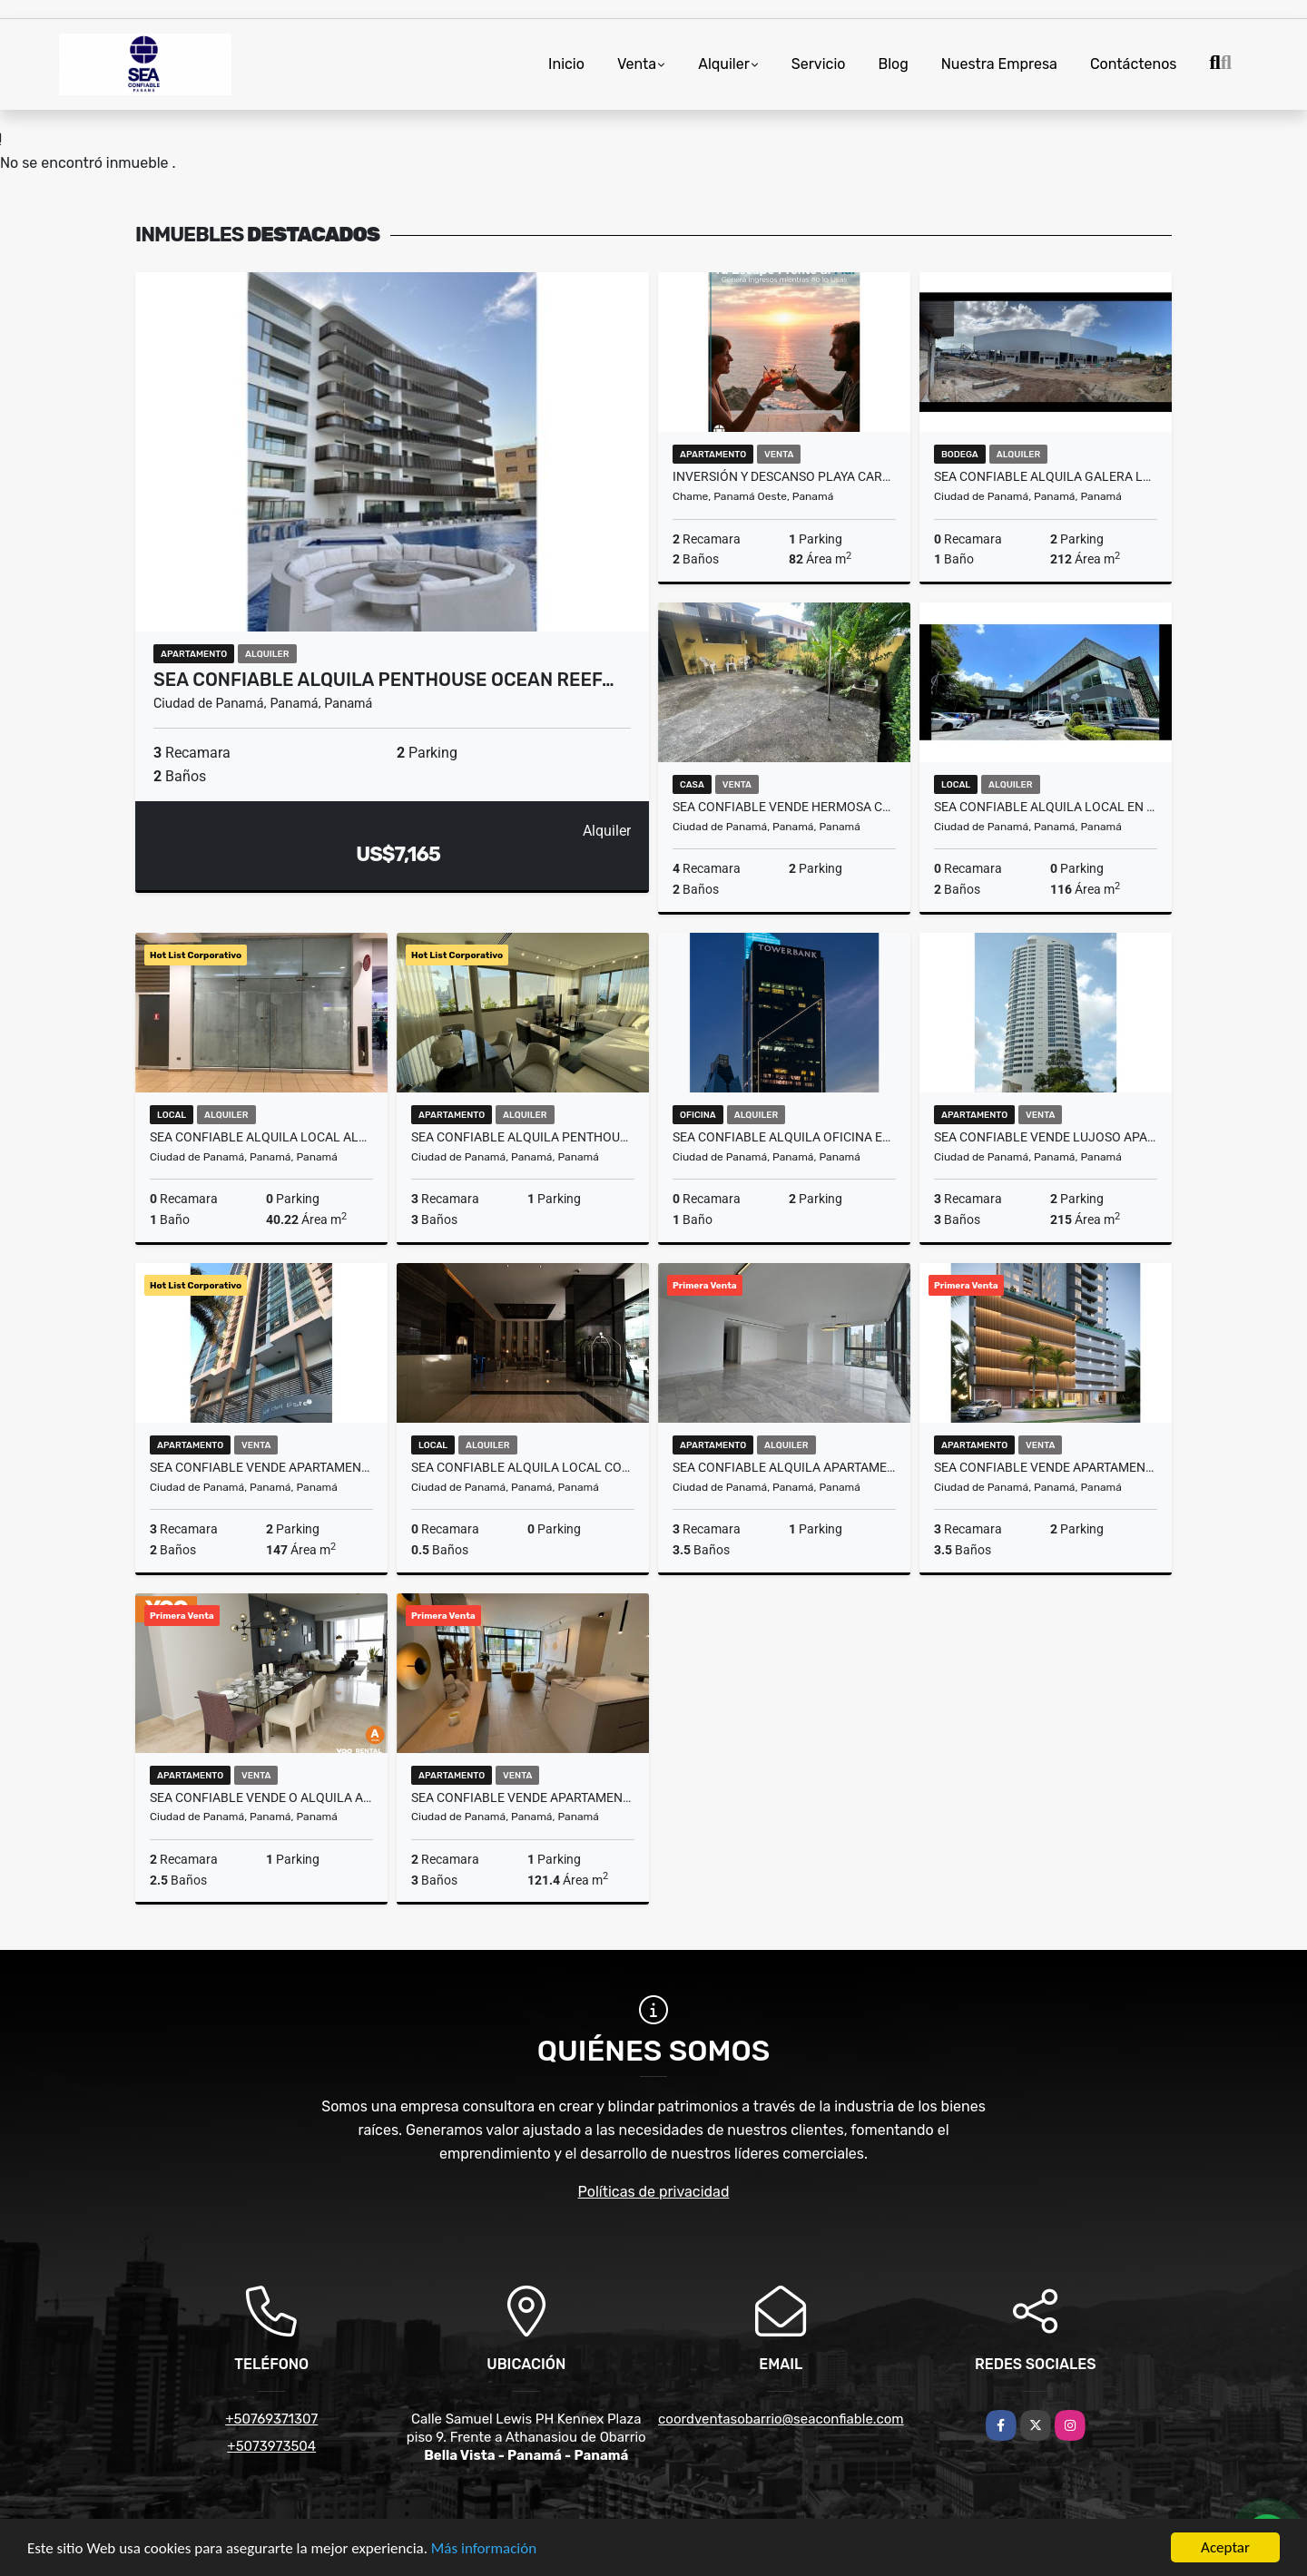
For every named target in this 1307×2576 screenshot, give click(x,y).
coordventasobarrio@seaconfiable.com (781, 2419)
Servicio (818, 64)
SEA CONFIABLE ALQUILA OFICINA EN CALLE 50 (784, 1137)
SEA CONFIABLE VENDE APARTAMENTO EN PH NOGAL (522, 1797)
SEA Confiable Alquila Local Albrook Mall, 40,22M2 (261, 1137)
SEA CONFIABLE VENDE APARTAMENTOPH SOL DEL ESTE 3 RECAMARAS (261, 1467)
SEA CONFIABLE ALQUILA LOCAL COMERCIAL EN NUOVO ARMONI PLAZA (522, 1467)
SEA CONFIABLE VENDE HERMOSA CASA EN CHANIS (784, 806)
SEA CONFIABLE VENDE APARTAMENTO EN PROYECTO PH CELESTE (1045, 1467)
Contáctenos (1133, 64)
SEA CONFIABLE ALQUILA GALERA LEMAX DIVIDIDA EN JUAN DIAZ (1045, 476)
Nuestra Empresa (999, 64)
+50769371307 (271, 2419)
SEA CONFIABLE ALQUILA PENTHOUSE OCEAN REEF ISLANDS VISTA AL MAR (522, 1137)
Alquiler (724, 64)
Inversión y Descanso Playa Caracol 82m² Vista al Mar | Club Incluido (784, 476)
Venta (636, 64)
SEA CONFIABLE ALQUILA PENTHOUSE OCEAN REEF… (383, 680)
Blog (893, 64)
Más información (483, 2549)
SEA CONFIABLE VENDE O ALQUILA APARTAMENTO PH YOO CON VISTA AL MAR (261, 1797)
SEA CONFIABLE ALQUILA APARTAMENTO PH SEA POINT (784, 1467)
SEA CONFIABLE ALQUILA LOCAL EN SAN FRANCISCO (1045, 806)
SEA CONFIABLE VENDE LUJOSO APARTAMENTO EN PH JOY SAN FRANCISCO (1045, 1137)
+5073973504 (271, 2446)
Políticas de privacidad (654, 2191)
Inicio (566, 64)
